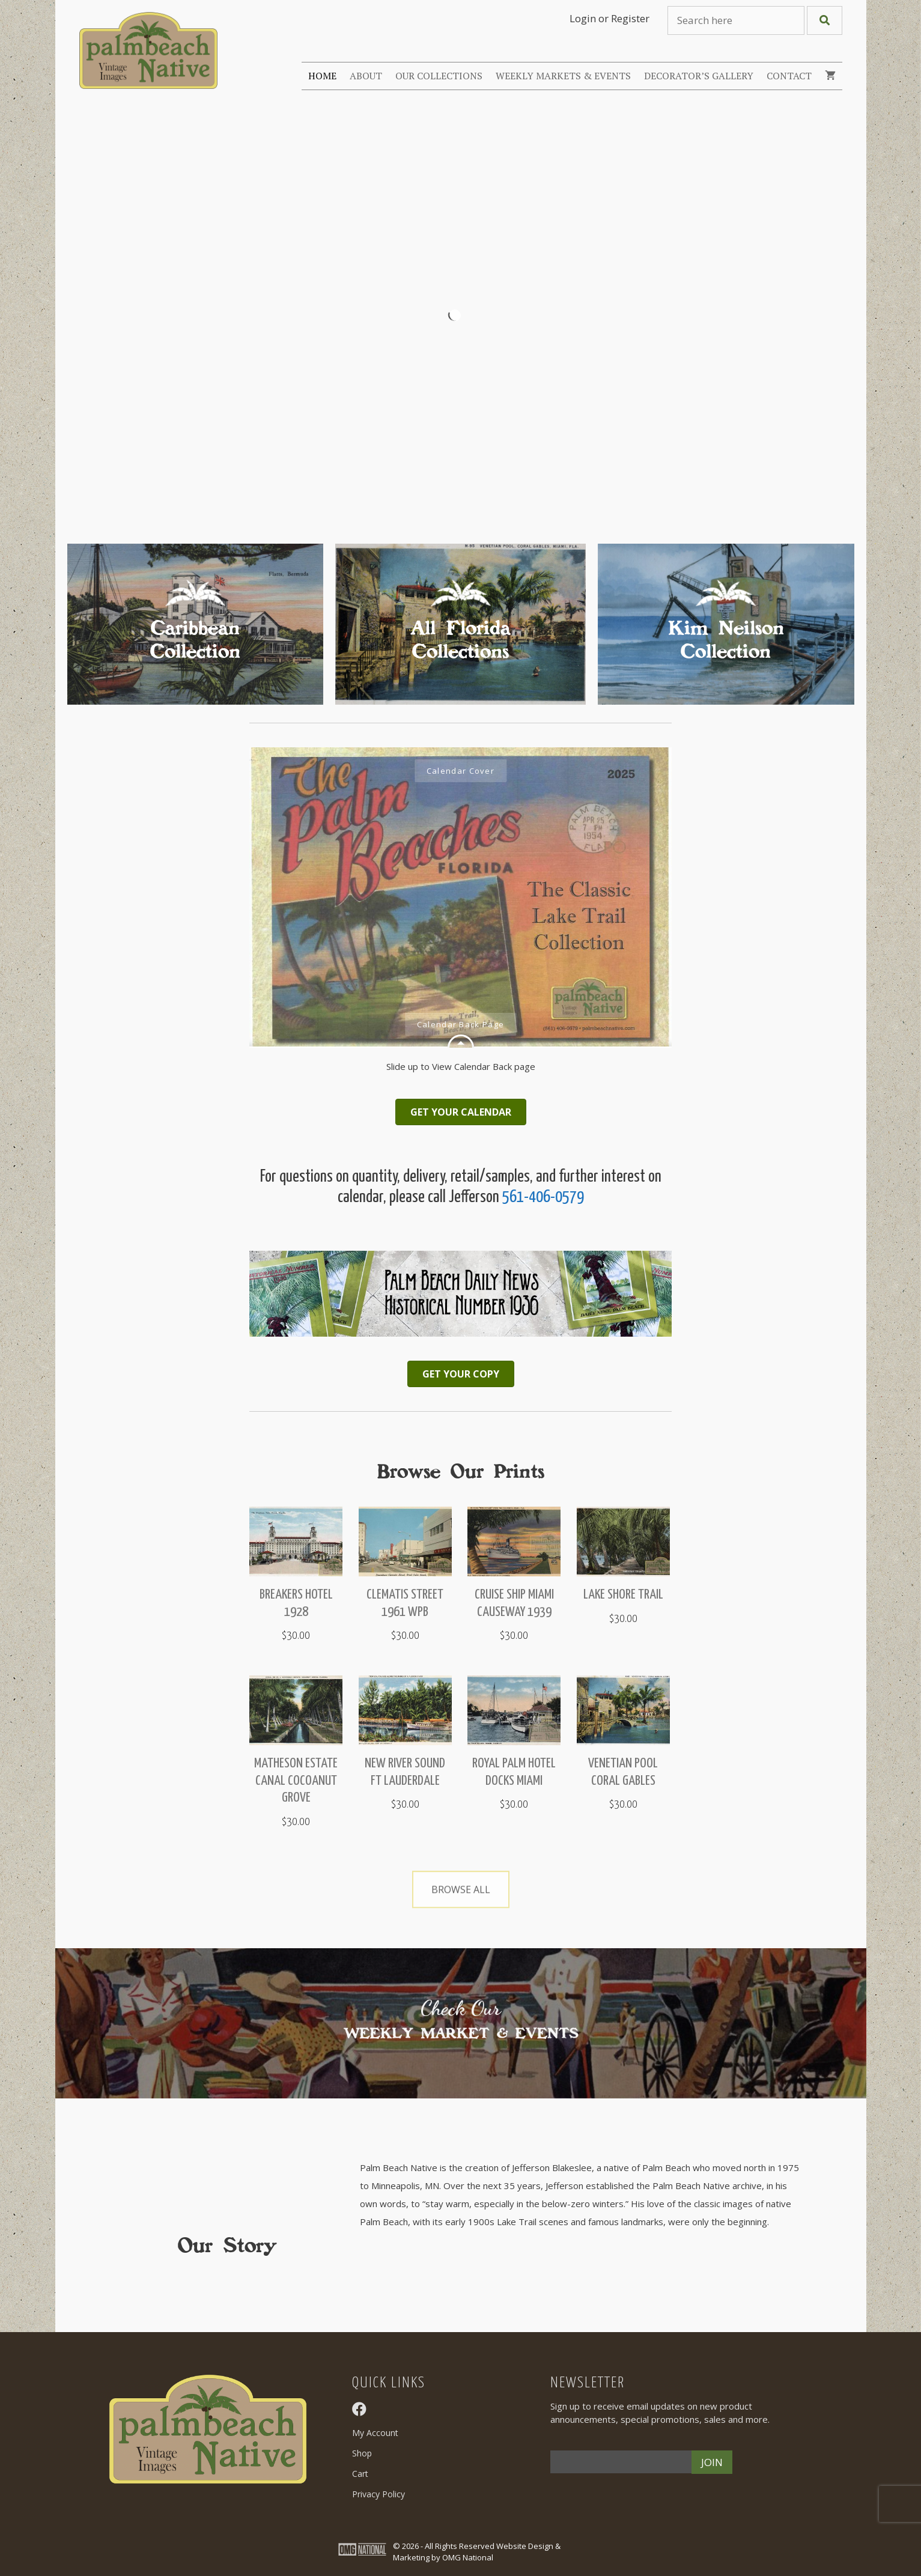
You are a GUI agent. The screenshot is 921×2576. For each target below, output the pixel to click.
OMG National (467, 2557)
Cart (360, 2473)
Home (322, 75)
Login (583, 18)
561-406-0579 (543, 1197)
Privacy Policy (378, 2494)
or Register (623, 18)
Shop (362, 2453)
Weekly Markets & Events (563, 75)
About (366, 75)
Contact (789, 75)
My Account (375, 2432)
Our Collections (438, 75)
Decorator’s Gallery (698, 75)
